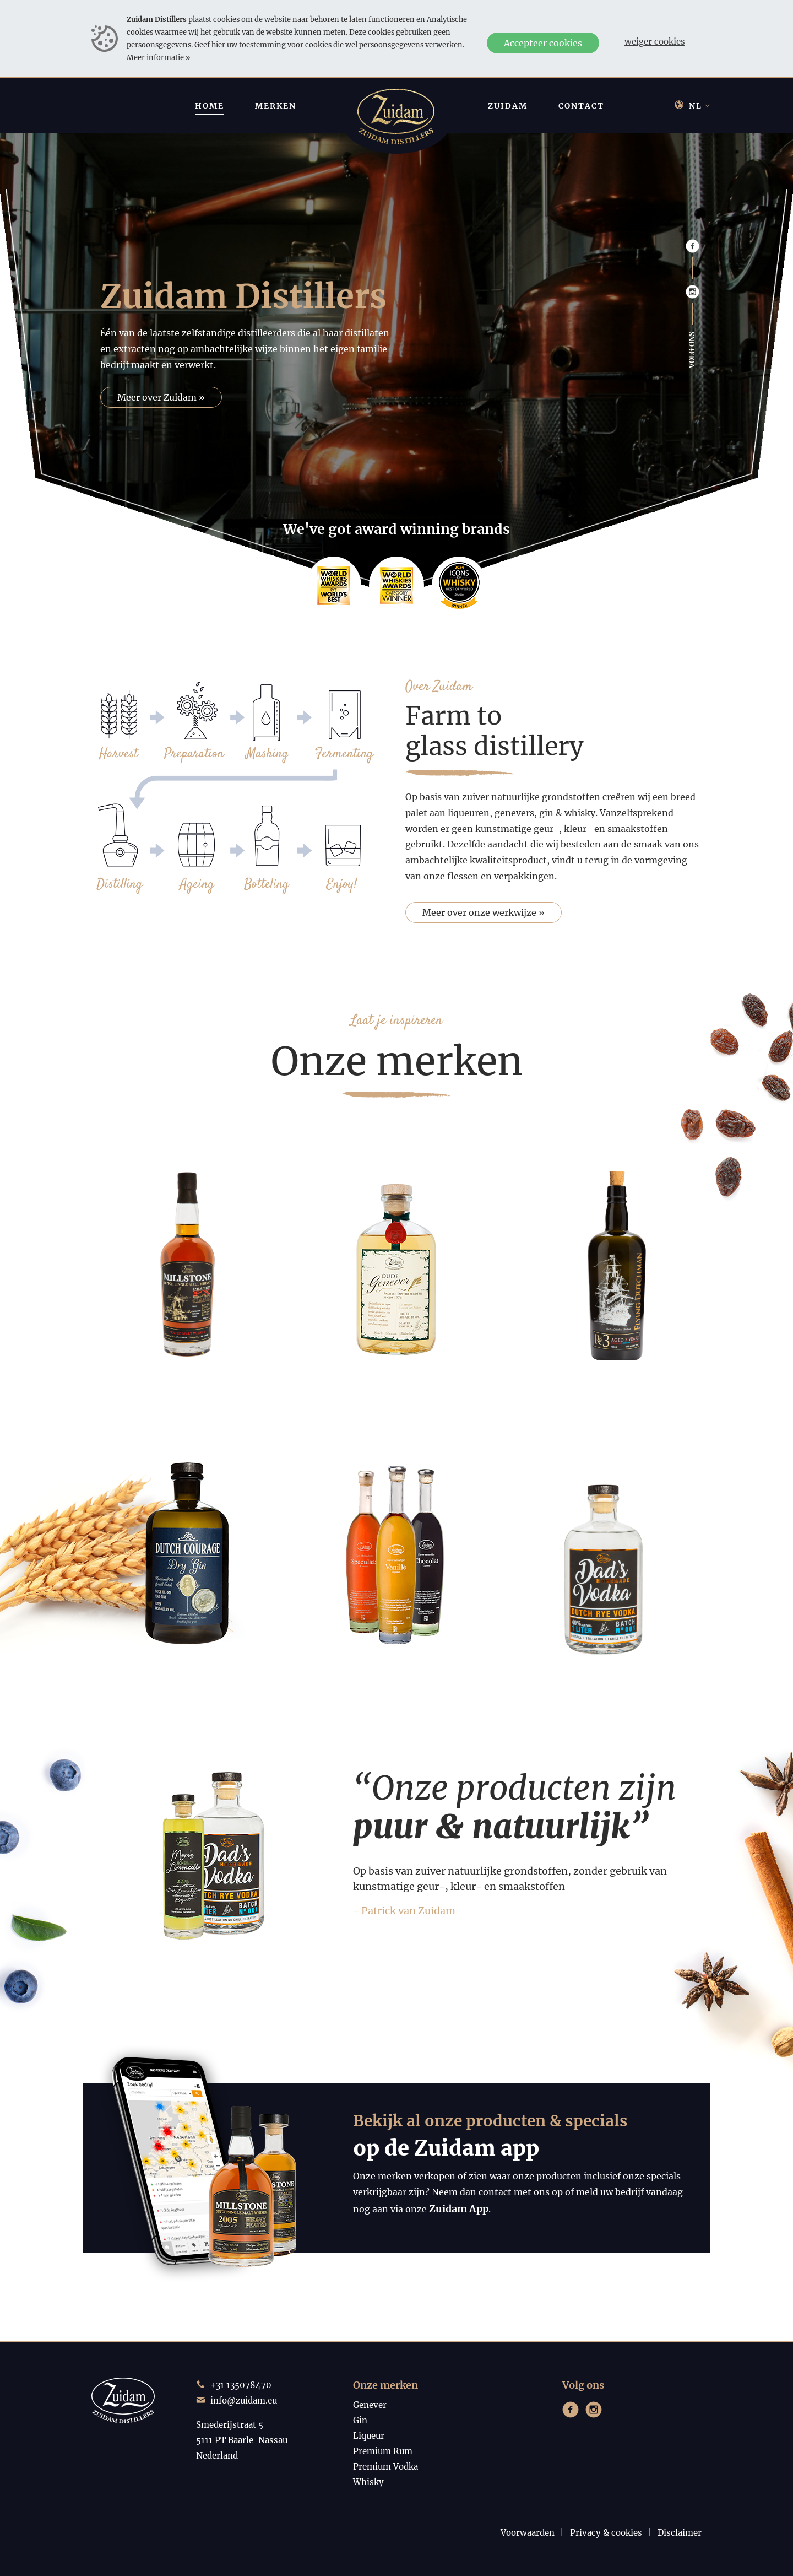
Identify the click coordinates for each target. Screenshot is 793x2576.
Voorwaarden (528, 2533)
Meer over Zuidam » (161, 397)
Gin (360, 2420)
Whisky (368, 2482)
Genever (370, 2405)
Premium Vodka (385, 2466)
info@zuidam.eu (243, 2400)
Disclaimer (680, 2533)
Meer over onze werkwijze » (483, 912)
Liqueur (368, 2436)
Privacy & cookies (606, 2533)
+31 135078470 (240, 2385)
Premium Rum (382, 2451)
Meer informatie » (159, 57)
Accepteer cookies (543, 42)
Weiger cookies (654, 41)
